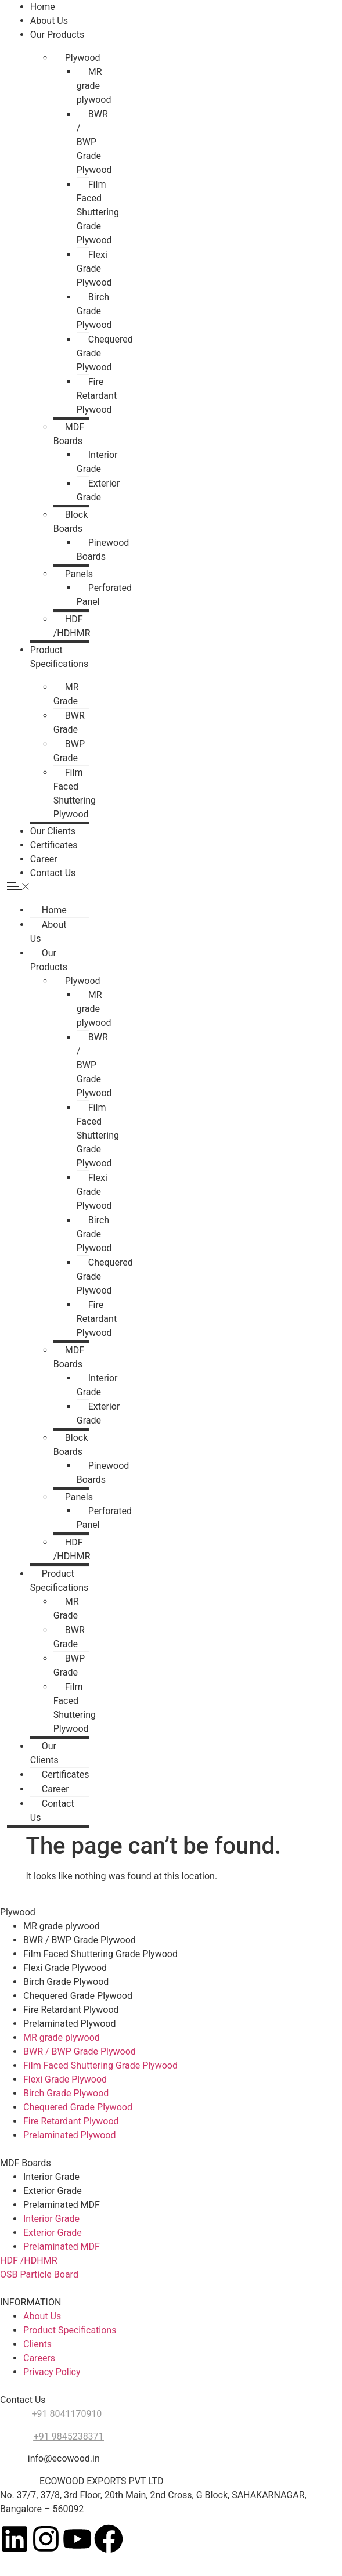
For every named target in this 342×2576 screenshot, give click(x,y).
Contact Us (53, 872)
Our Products (57, 34)
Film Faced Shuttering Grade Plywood (98, 212)
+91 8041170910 (66, 2413)
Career (43, 858)
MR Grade (66, 694)
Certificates (54, 845)
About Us (49, 20)
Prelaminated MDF (61, 2204)
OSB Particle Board (39, 2274)
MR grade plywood (94, 85)
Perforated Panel (104, 594)
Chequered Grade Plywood (105, 353)
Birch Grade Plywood (94, 310)
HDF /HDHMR (72, 626)
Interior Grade (97, 461)
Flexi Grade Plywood (94, 268)
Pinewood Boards (103, 549)
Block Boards (70, 521)
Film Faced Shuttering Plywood (74, 793)
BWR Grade (69, 722)
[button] (48, 887)
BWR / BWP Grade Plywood (94, 142)
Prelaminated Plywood (69, 2023)
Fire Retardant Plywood (97, 395)
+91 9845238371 (69, 2436)
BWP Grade (69, 750)
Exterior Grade (98, 490)
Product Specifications (59, 1580)
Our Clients (52, 831)
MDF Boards (68, 433)
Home (42, 6)
